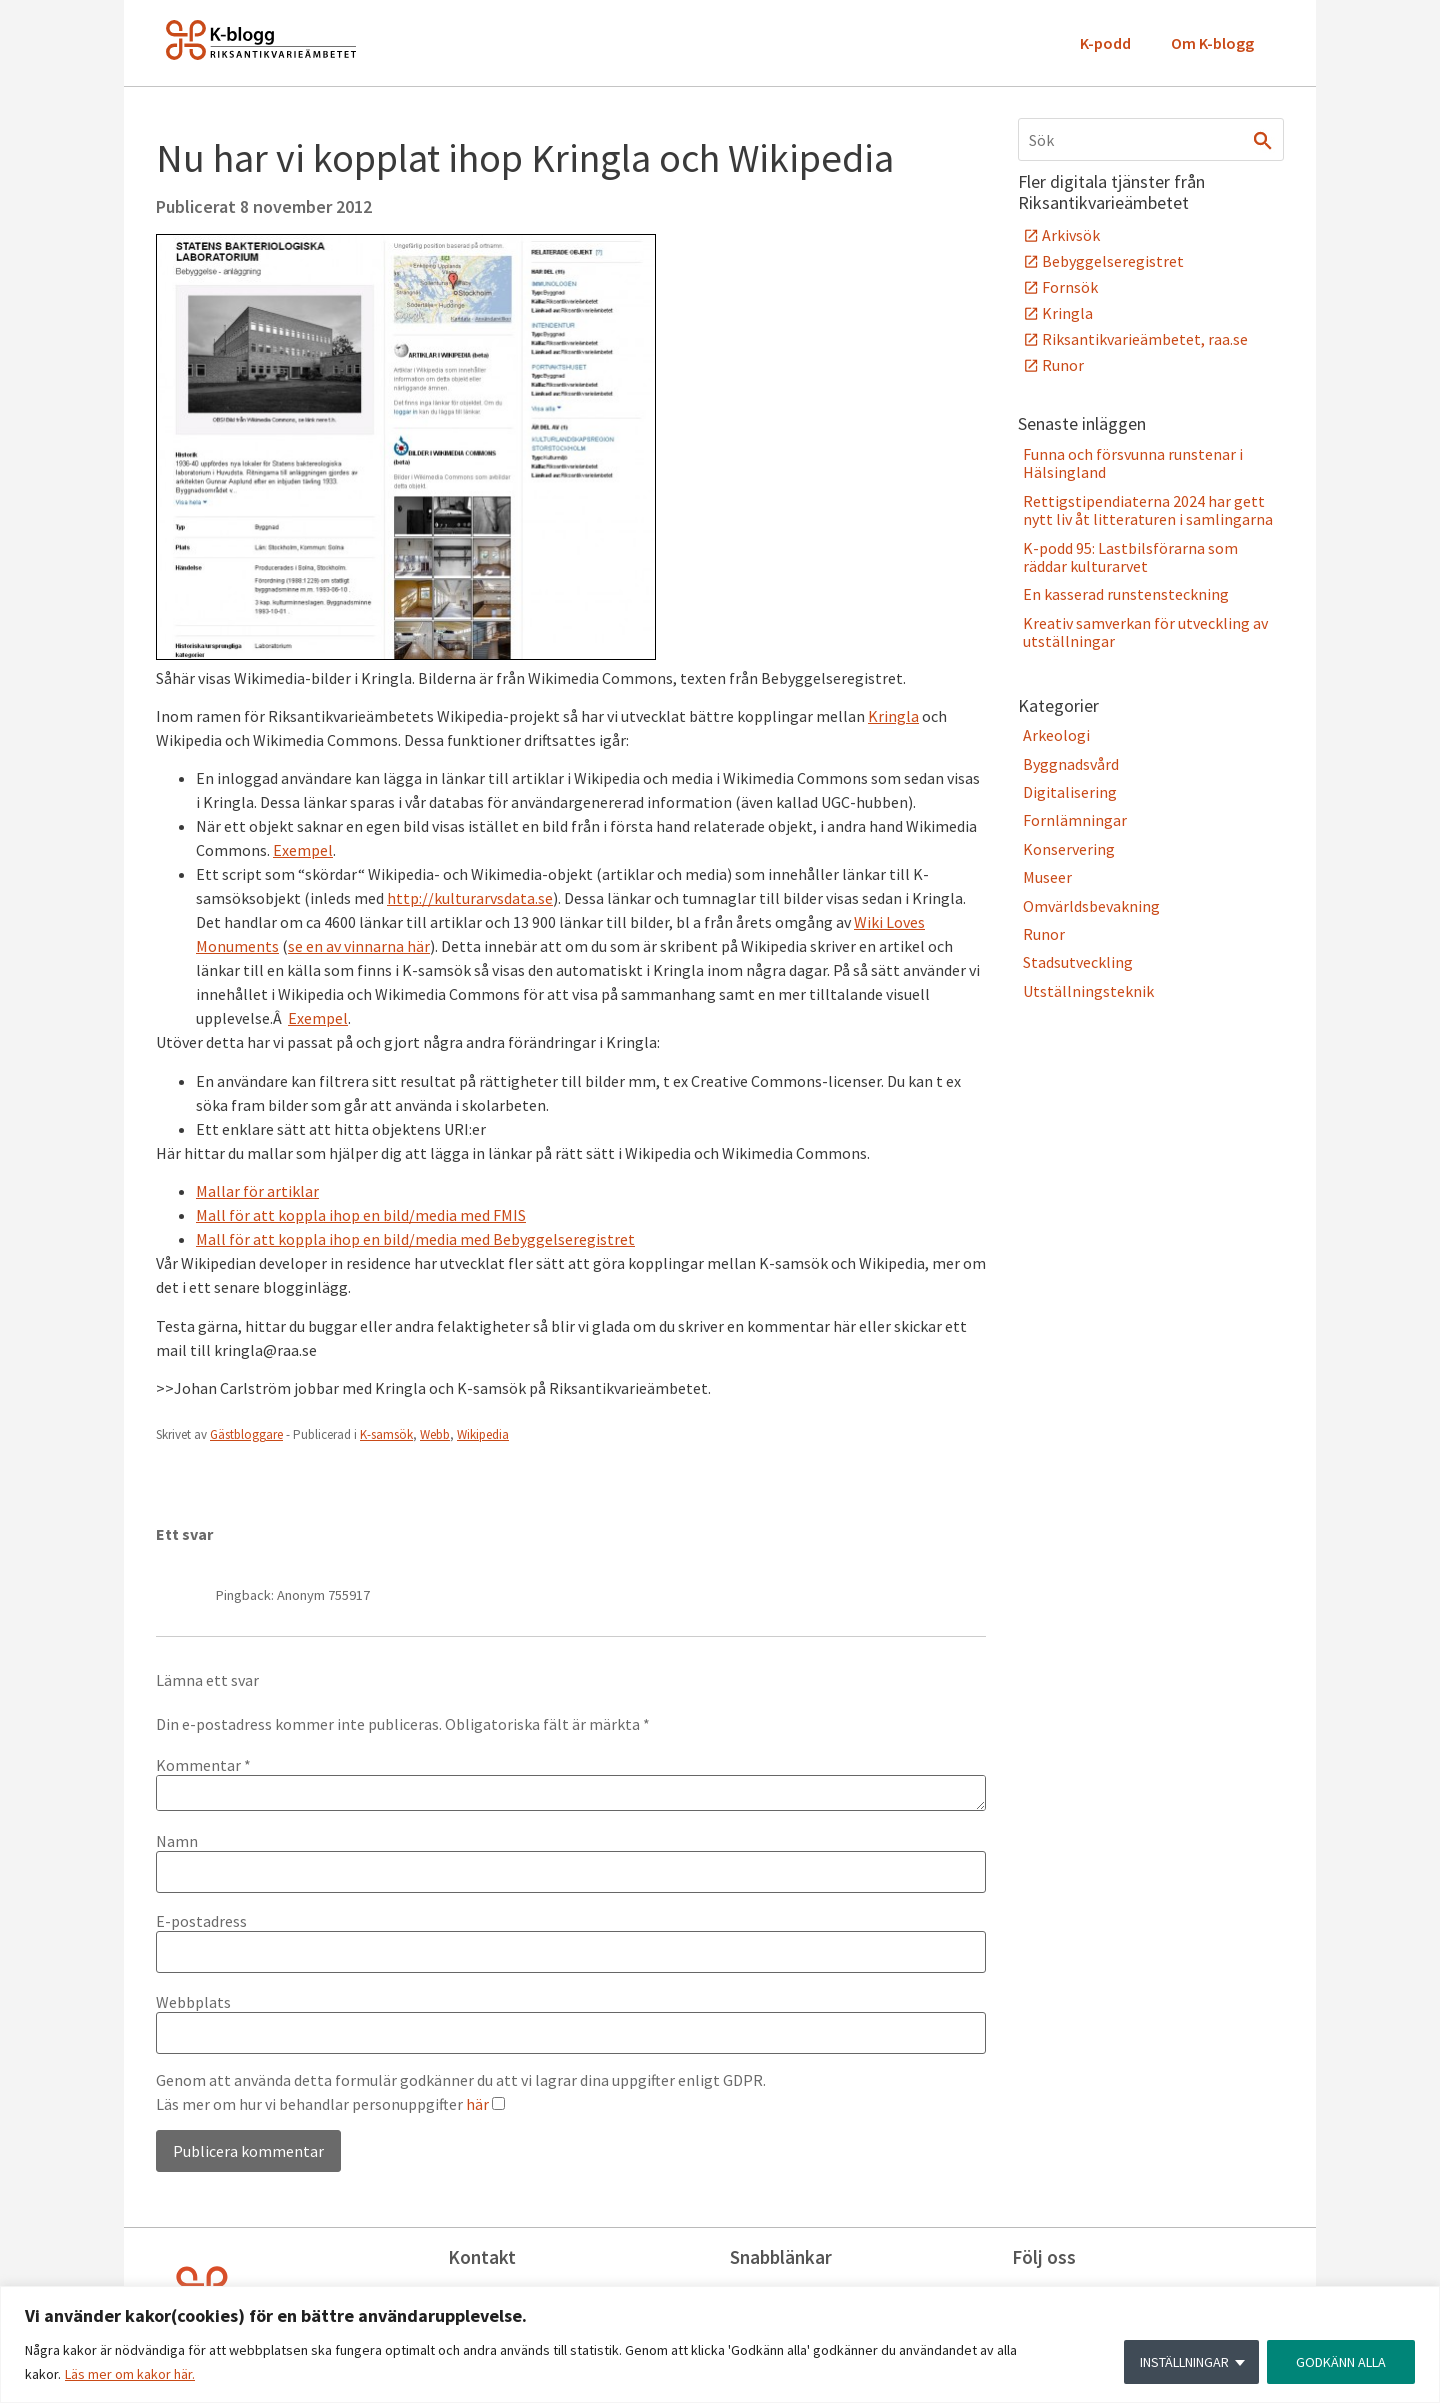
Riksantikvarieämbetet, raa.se (1145, 339)
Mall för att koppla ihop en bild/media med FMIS (361, 1215)
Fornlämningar (1075, 820)
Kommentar (203, 1765)
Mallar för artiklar (257, 1191)
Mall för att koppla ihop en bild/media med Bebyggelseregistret (415, 1239)
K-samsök (386, 1434)
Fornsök (1070, 287)
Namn (177, 1841)
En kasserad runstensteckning (1126, 594)
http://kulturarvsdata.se (470, 898)
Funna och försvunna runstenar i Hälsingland (1133, 463)
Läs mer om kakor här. (130, 2374)
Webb (435, 1434)
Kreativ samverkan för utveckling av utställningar (1145, 632)
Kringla (893, 716)
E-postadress (201, 1921)
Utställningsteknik (1088, 991)
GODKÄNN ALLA (1341, 2362)
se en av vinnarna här (359, 946)
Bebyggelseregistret (1113, 261)
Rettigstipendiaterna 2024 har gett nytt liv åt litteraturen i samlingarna (1148, 510)
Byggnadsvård (1071, 764)
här (477, 2104)
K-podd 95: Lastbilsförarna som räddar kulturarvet (1130, 557)
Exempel (303, 850)
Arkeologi (1056, 735)
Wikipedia (483, 1434)
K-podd (1105, 43)
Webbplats (193, 2002)
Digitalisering (1070, 792)
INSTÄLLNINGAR (1184, 2362)
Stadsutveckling (1078, 962)
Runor (1063, 365)
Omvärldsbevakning (1091, 906)
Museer (1047, 877)
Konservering (1069, 849)
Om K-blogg (1212, 43)
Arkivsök (1071, 235)
